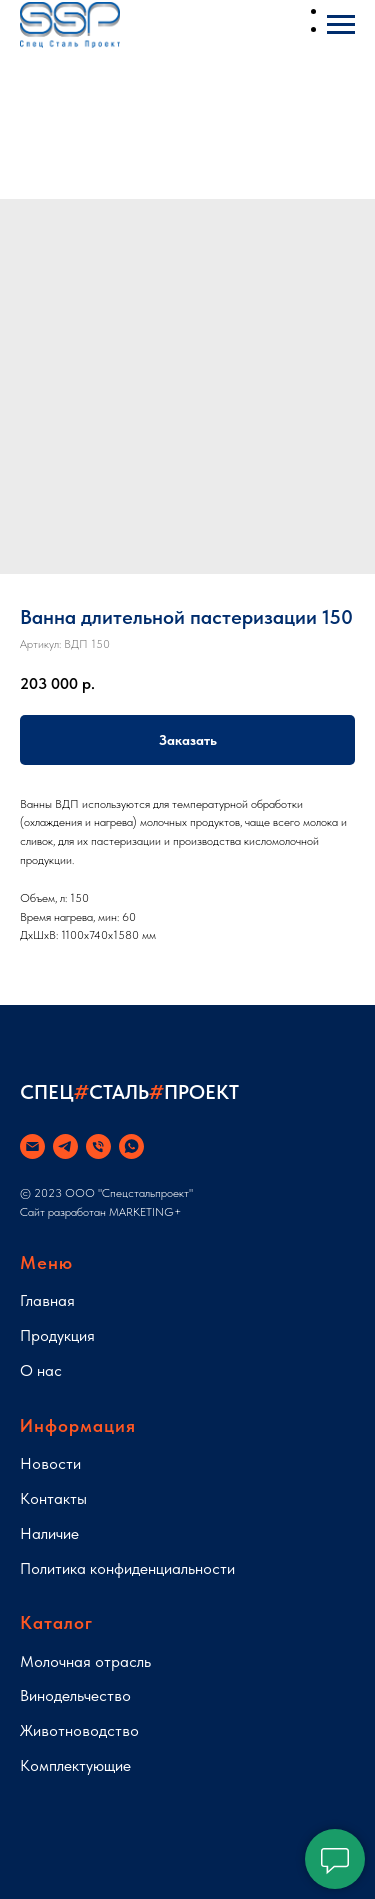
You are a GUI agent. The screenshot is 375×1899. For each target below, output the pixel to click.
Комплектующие (75, 1765)
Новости (50, 1463)
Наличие (49, 1533)
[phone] (98, 1146)
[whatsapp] (131, 1146)
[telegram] (65, 1146)
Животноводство (79, 1730)
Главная (47, 1300)
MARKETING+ (145, 1212)
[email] (32, 1146)
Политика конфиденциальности (127, 1568)
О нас (41, 1370)
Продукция (57, 1335)
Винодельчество (75, 1695)
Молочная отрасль (85, 1661)
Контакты (53, 1498)
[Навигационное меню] (341, 25)
